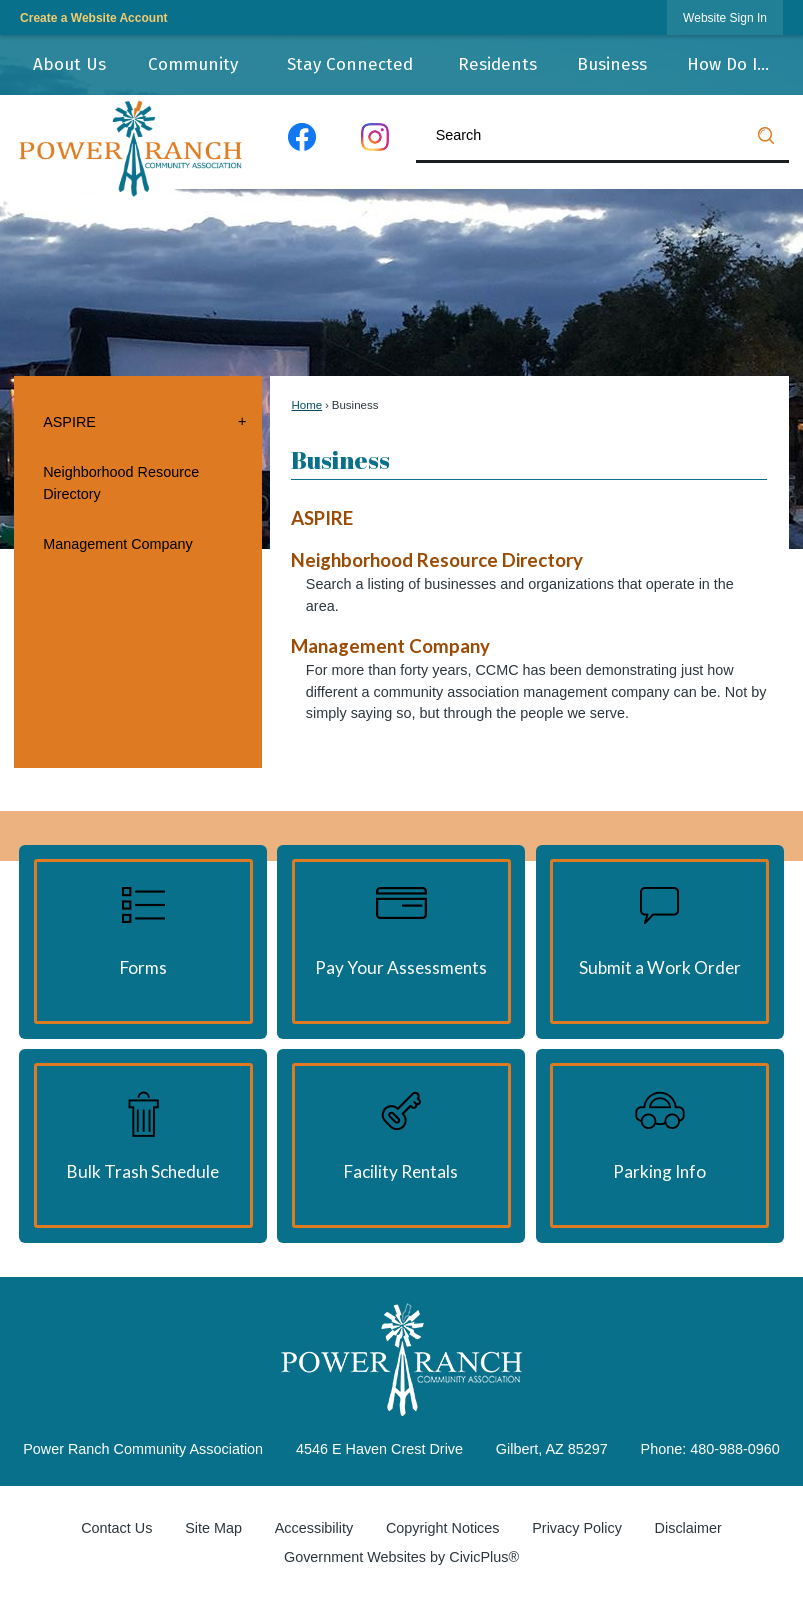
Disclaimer (688, 1528)
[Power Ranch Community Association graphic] (401, 1359)
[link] (725, 17)
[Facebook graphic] (302, 141)
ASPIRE (69, 422)
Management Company (118, 544)
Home (306, 405)
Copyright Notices (443, 1528)
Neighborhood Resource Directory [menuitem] (437, 560)
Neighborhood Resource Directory (121, 483)
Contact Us (116, 1528)
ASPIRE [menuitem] (322, 518)
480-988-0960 (735, 1449)
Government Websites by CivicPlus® (401, 1557)
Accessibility (314, 1528)
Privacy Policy (577, 1528)
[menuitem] (69, 65)
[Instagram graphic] (376, 141)
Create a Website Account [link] (93, 18)
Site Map (213, 1528)
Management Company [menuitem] (390, 646)
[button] (766, 135)
